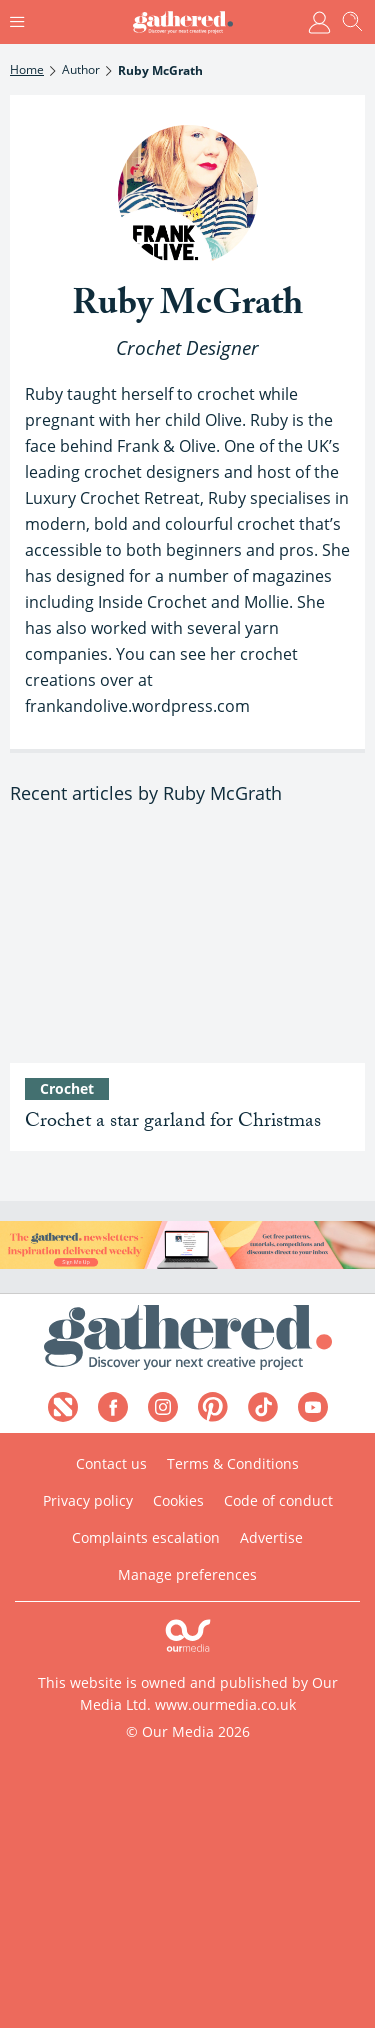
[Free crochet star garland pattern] (187, 945)
